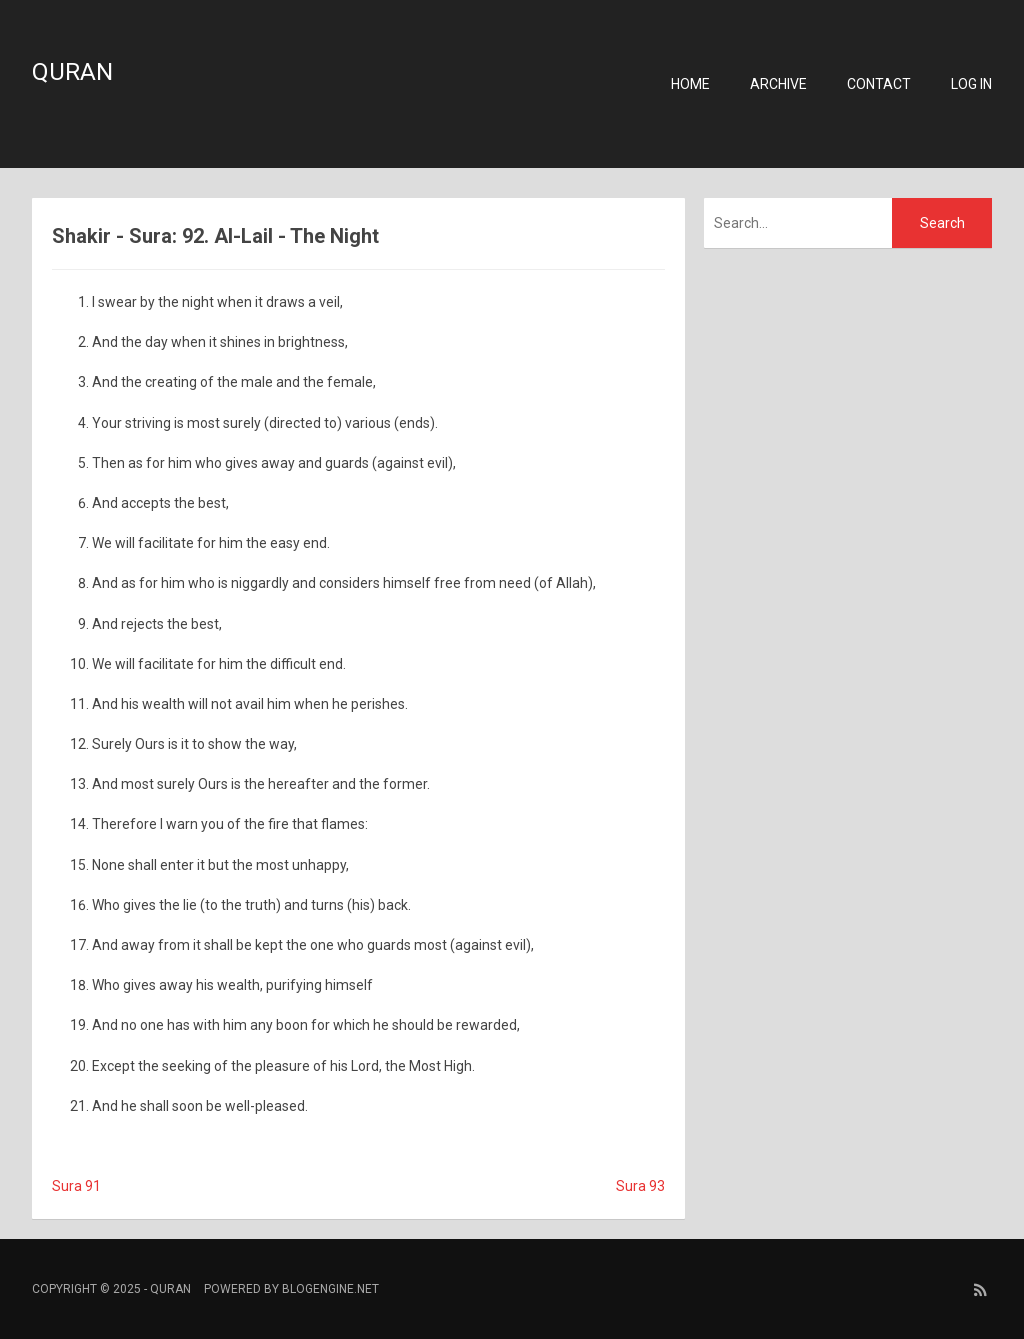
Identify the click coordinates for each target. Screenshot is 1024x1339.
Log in (971, 84)
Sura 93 (640, 1186)
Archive (778, 84)
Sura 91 (76, 1186)
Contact (879, 84)
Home (690, 84)
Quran (72, 72)
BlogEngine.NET (330, 1289)
